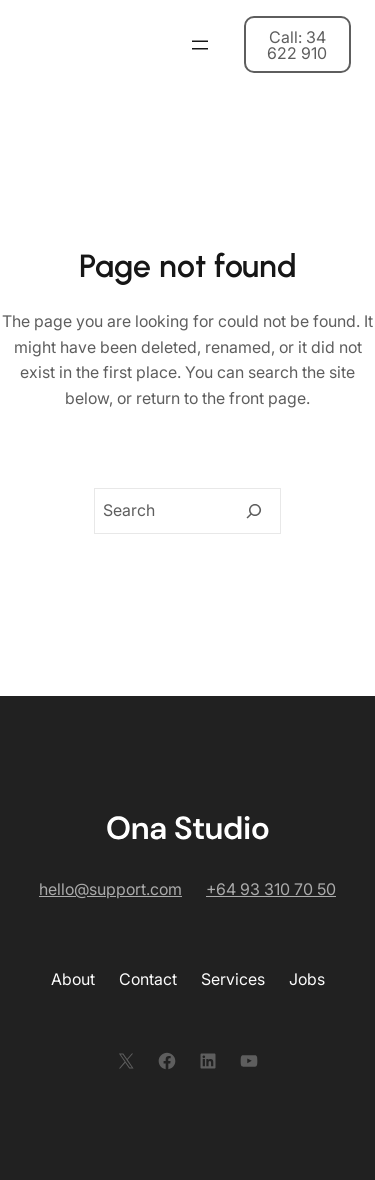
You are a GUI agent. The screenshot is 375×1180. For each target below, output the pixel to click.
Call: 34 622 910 (297, 45)
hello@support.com (110, 889)
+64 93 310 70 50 (271, 889)
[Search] (254, 511)
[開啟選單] (200, 45)
